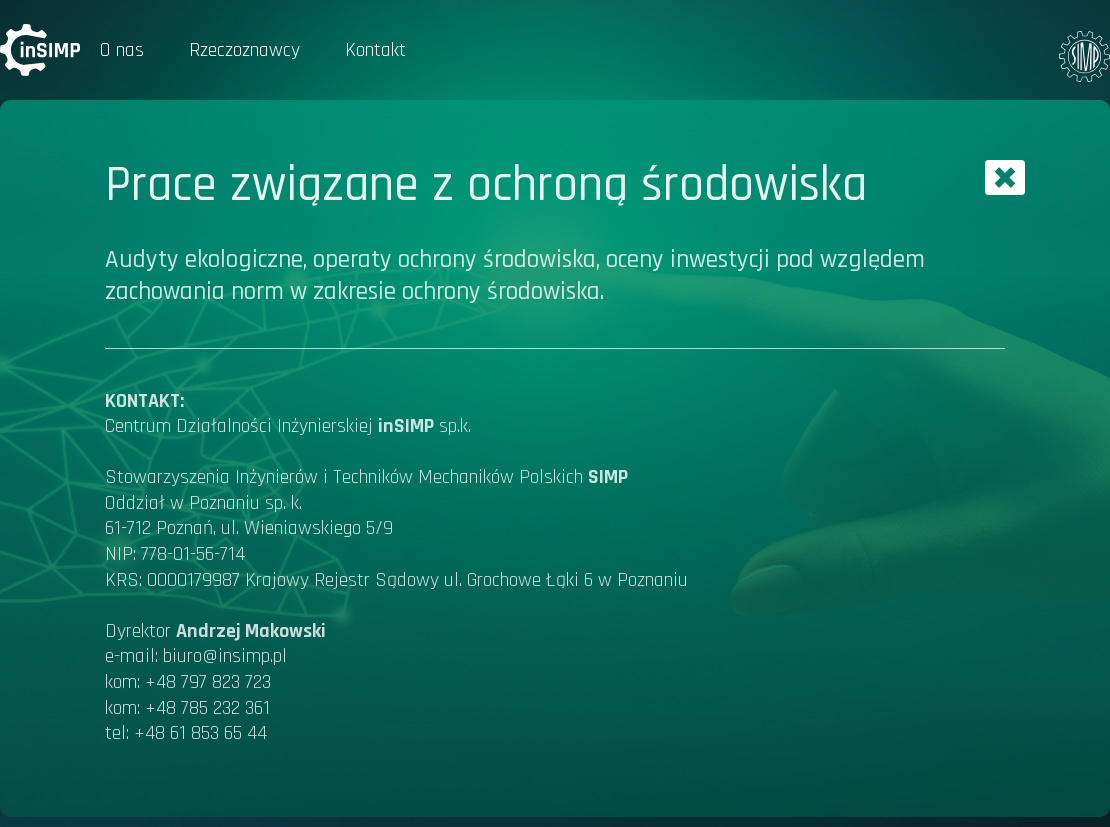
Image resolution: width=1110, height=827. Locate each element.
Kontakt (375, 50)
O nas (122, 50)
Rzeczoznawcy (244, 50)
